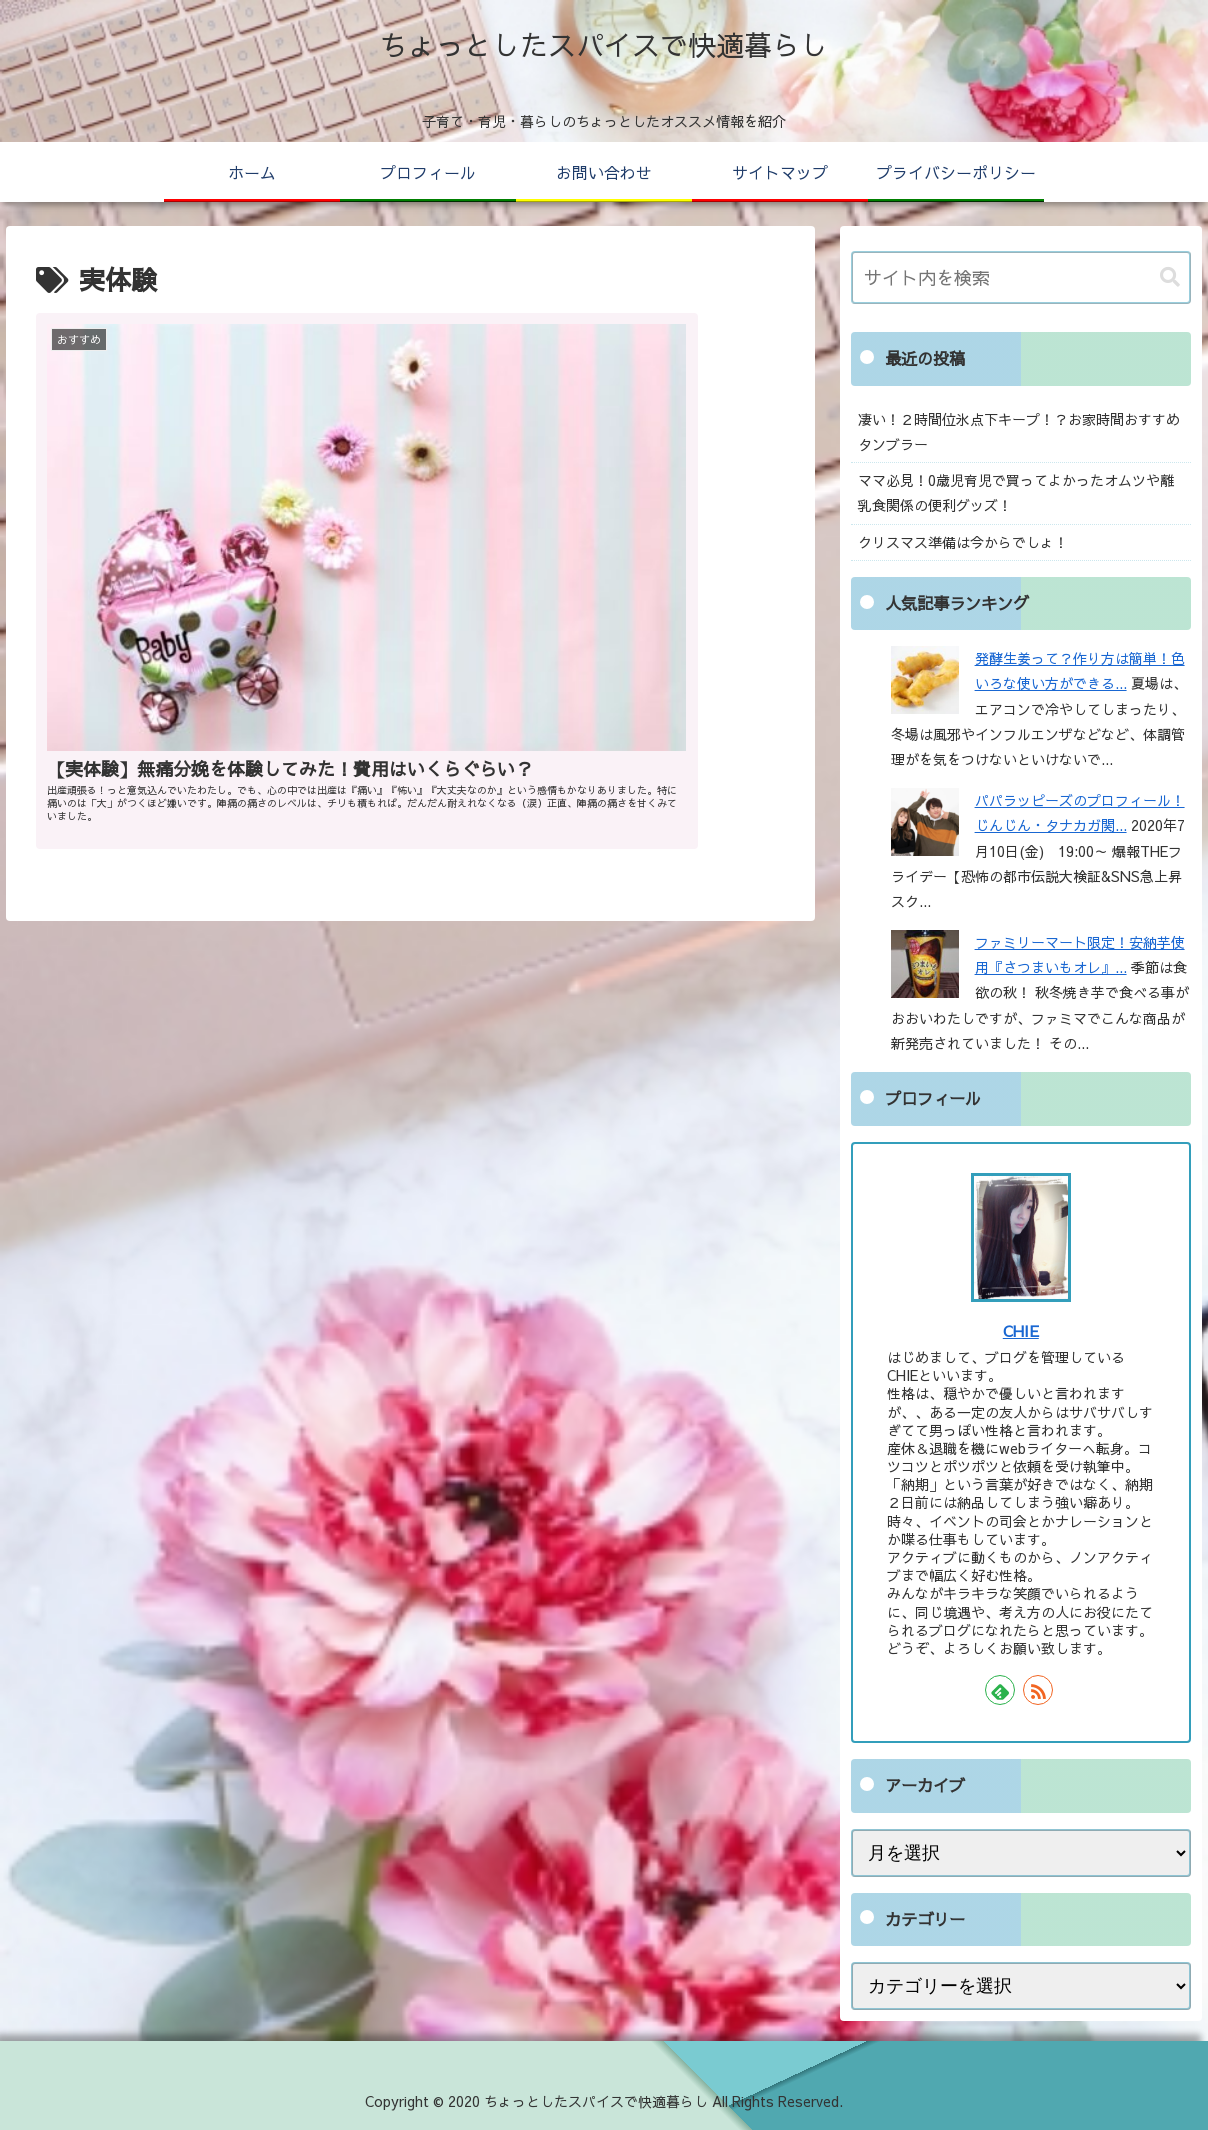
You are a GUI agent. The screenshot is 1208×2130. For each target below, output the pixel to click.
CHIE (1021, 1330)
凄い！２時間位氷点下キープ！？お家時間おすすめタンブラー (1019, 431)
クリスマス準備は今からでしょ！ (963, 542)
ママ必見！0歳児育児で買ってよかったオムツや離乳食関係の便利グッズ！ (1016, 492)
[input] (1021, 277)
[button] (1170, 277)
